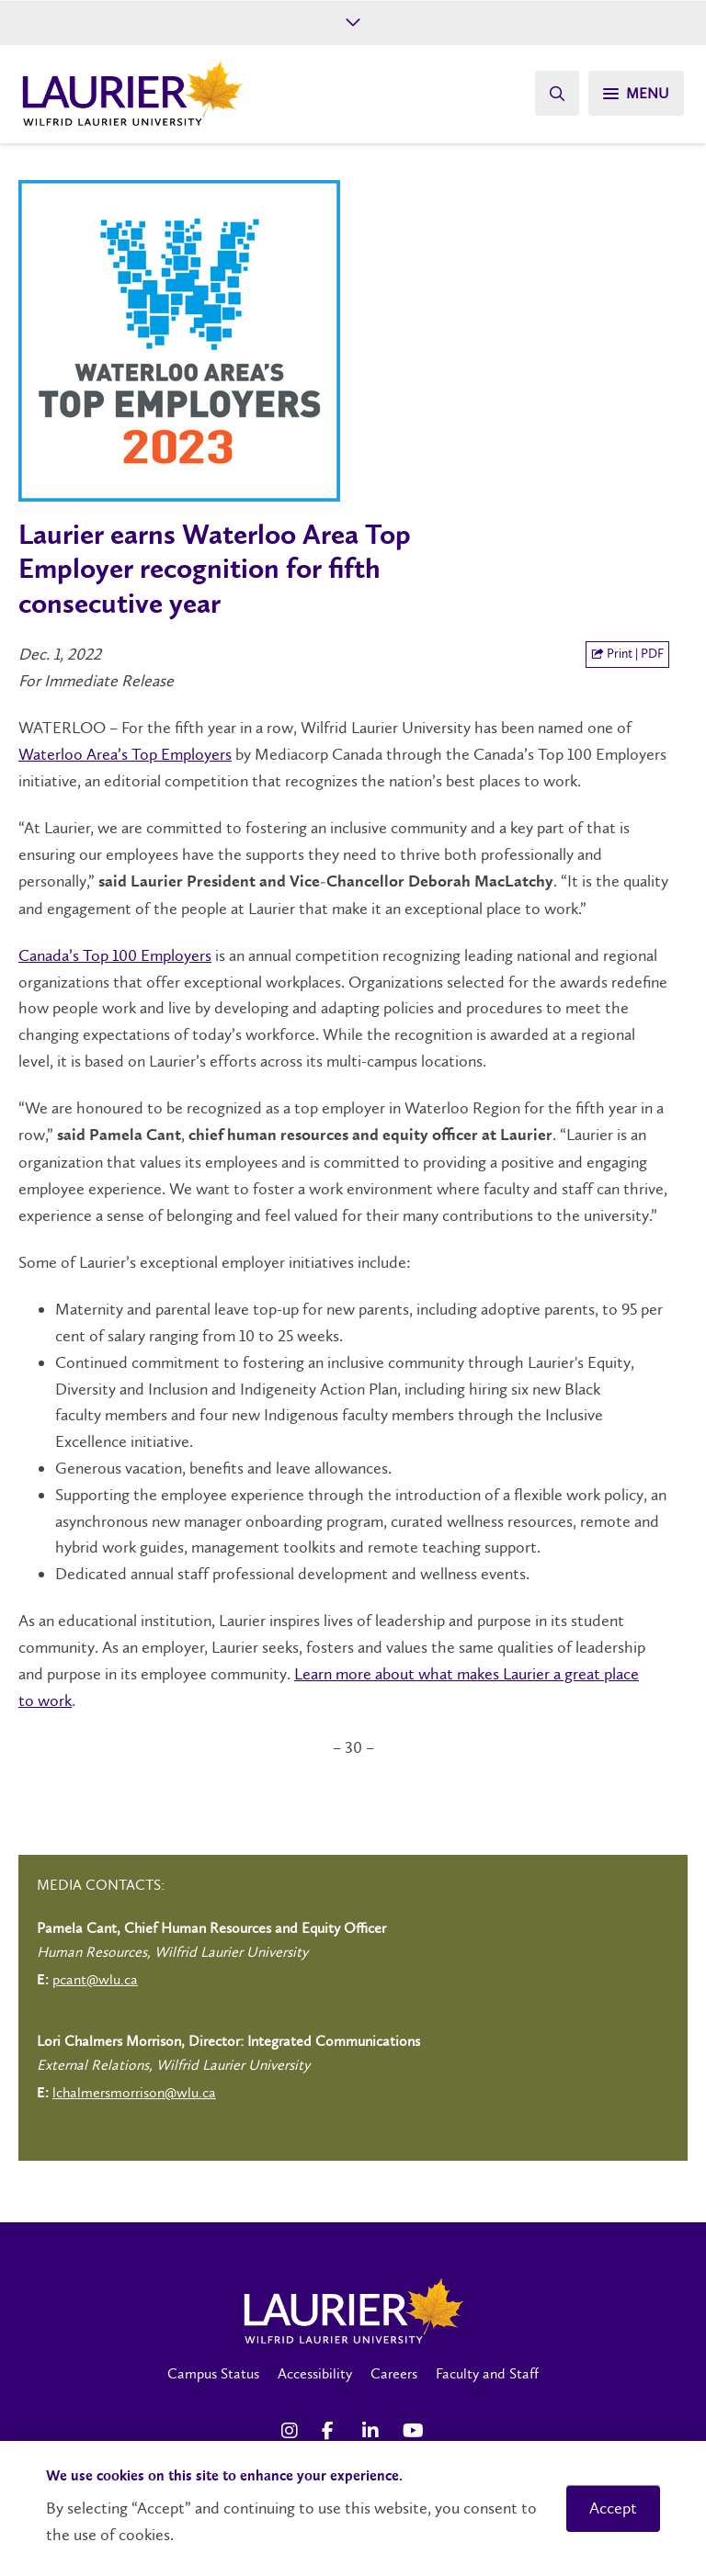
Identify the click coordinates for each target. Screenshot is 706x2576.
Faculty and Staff (487, 2373)
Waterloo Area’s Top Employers (125, 754)
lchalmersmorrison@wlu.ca (134, 2092)
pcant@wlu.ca (95, 1979)
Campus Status (213, 2373)
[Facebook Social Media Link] (333, 2431)
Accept (613, 2508)
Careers (393, 2373)
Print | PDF (627, 653)
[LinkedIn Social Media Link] (373, 2431)
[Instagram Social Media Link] (292, 2431)
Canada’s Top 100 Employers (114, 955)
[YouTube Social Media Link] (414, 2431)
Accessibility (315, 2373)
